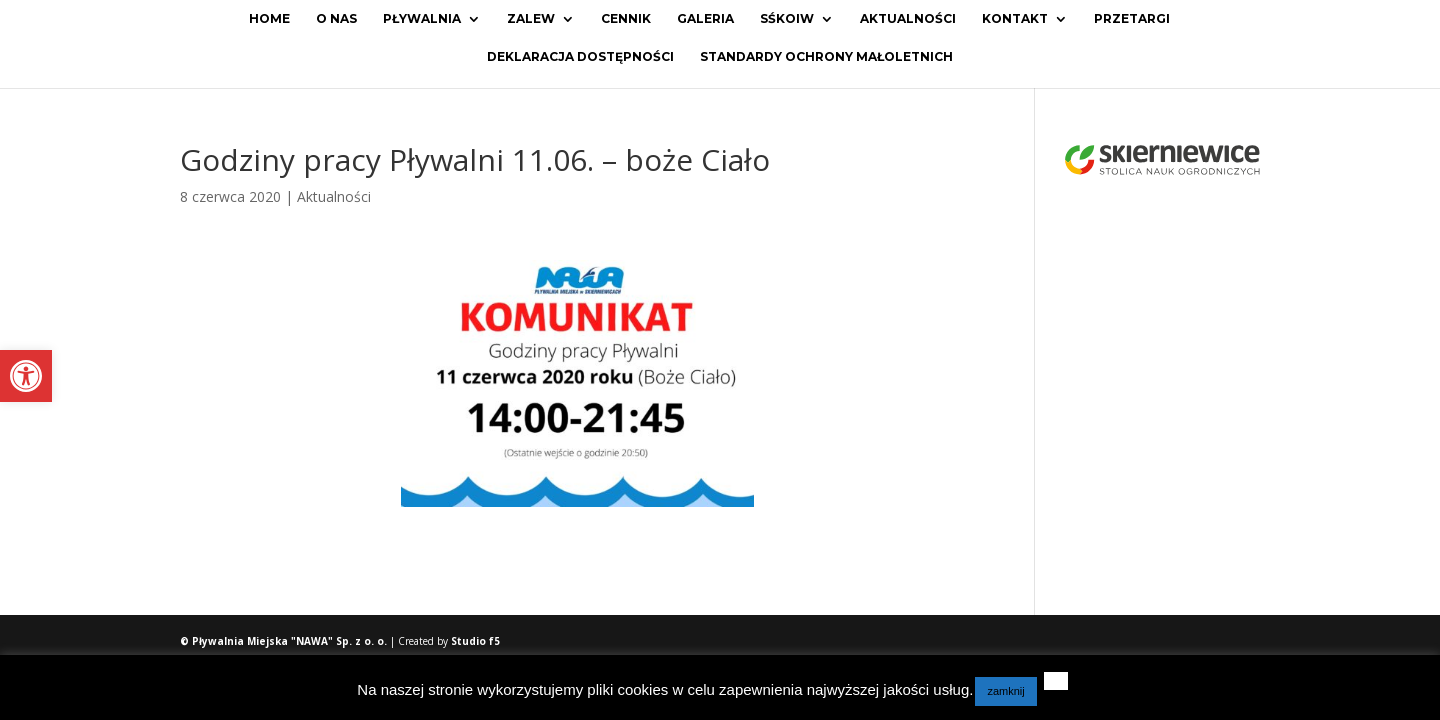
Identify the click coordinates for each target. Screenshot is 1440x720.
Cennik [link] (626, 19)
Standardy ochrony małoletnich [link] (826, 57)
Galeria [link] (705, 19)
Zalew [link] (531, 19)
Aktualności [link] (908, 19)
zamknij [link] (1005, 691)
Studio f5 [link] (475, 641)
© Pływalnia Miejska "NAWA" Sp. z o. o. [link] (285, 641)
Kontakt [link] (1015, 19)
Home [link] (269, 19)
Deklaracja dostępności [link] (580, 57)
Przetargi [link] (1132, 19)
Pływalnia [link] (422, 19)
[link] (26, 376)
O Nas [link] (336, 19)
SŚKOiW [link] (787, 19)
